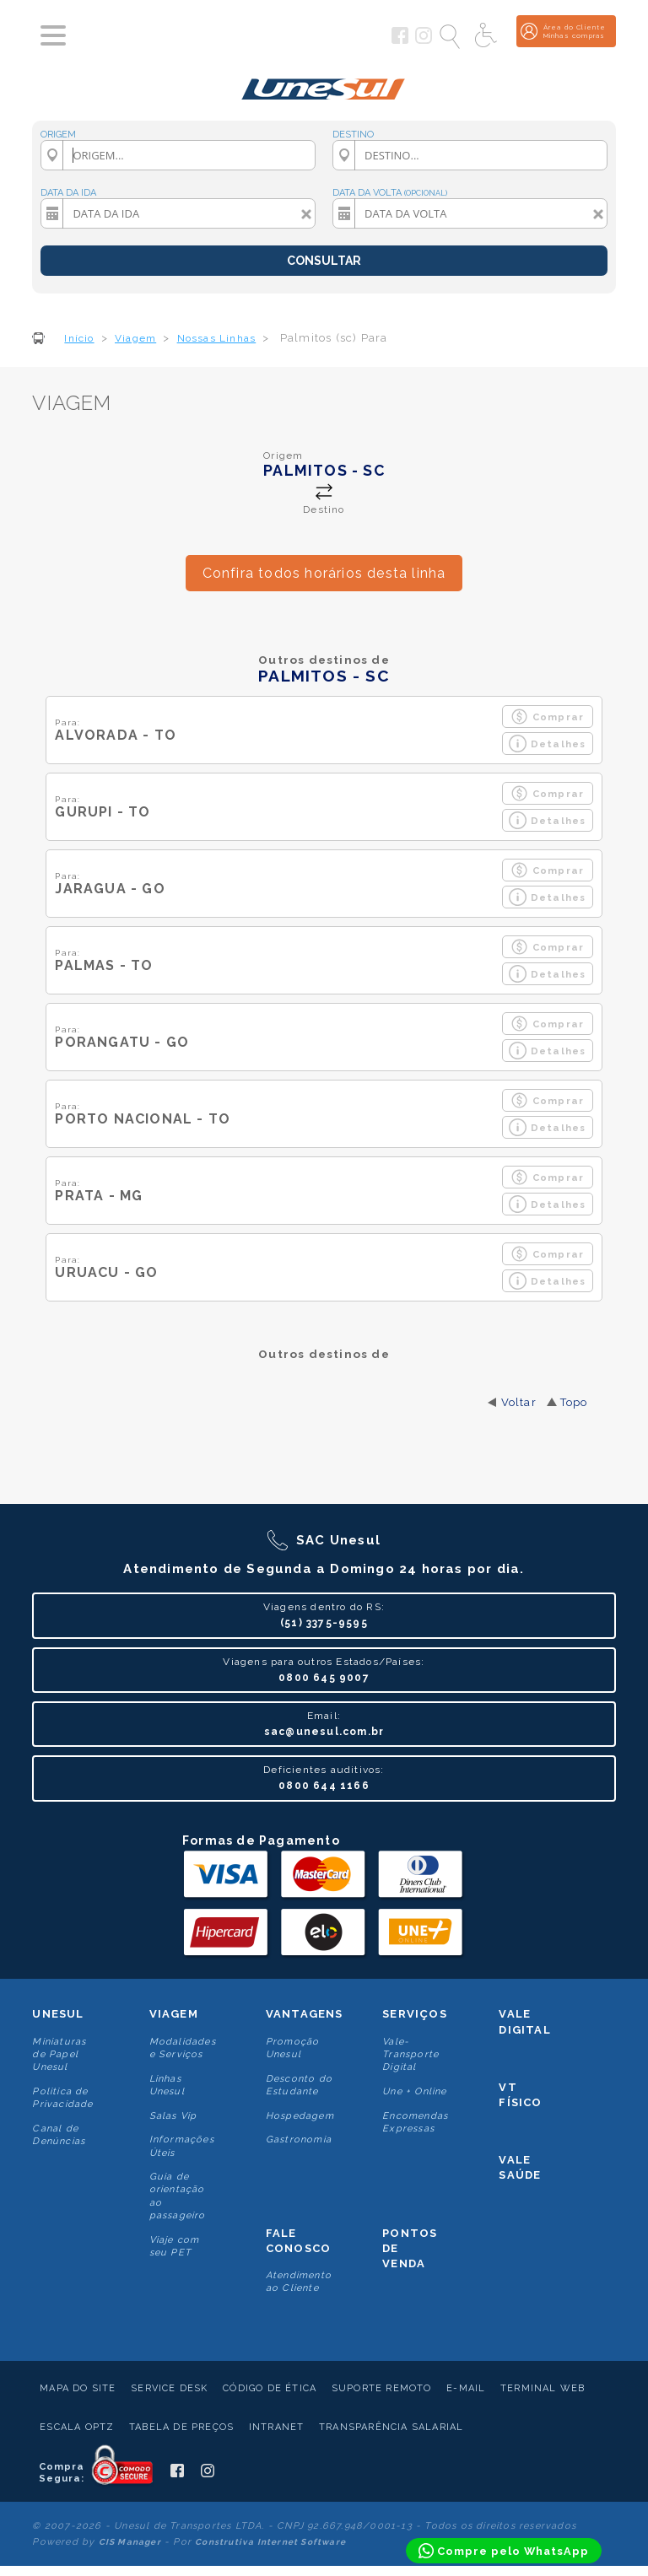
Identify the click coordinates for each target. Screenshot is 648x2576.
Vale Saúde (520, 2167)
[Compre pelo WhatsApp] (504, 2550)
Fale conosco (298, 2241)
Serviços (414, 2013)
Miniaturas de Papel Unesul (59, 2054)
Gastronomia (299, 2139)
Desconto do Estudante (299, 2085)
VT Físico (520, 2095)
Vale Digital (524, 2021)
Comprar (547, 716)
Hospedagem (300, 2115)
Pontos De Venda (409, 2248)
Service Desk (169, 2388)
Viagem (173, 2013)
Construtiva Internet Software (270, 2541)
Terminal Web (542, 2388)
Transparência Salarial (391, 2427)
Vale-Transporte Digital (410, 2054)
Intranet (277, 2427)
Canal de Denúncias (58, 2135)
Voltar (519, 1402)
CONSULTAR (324, 260)
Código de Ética (269, 2388)
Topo (574, 1402)
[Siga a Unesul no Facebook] (400, 40)
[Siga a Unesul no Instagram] (423, 40)
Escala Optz (77, 2427)
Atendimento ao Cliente (299, 2281)
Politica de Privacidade (62, 2098)
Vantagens (304, 2013)
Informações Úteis (181, 2146)
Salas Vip (173, 2115)
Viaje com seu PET (174, 2246)
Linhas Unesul (167, 2085)
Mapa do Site (78, 2388)
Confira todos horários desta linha (324, 573)
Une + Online (414, 2091)
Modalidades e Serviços (182, 2048)
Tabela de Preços (181, 2427)
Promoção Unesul (293, 2048)
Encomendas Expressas (415, 2122)
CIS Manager (130, 2541)
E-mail (465, 2388)
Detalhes (547, 743)
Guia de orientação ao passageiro (177, 2196)
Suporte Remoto (382, 2388)
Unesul (58, 2013)
